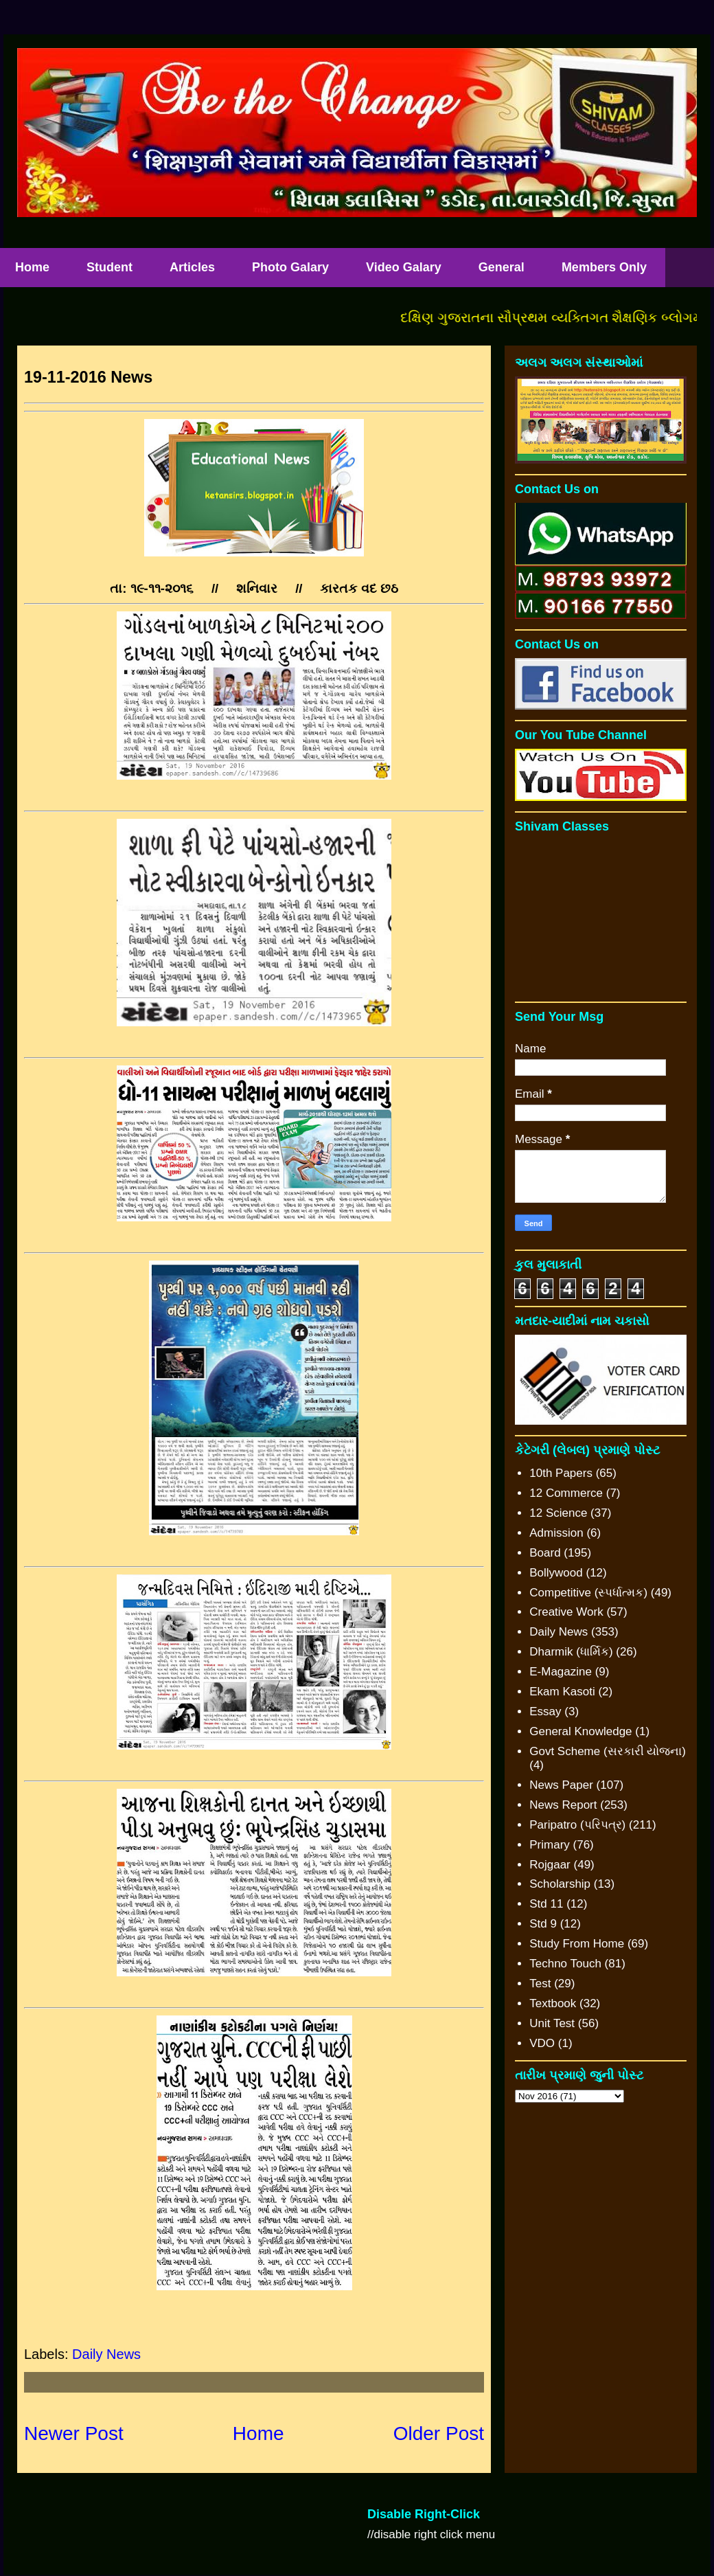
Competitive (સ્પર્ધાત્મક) (588, 1592)
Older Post (438, 2433)
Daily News (106, 2354)
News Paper (561, 1785)
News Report (563, 1804)
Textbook (552, 2003)
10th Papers (560, 1473)
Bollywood (556, 1572)
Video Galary (403, 267)
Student (110, 267)
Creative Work (566, 1611)
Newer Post (74, 2433)
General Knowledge (580, 1731)
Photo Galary (290, 267)
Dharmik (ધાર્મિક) (570, 1651)
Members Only (604, 267)
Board (544, 1552)
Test (540, 1983)
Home (258, 2433)
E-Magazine (560, 1671)
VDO (542, 2043)
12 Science (558, 1512)
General (502, 267)
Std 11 (546, 1903)
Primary (549, 1844)
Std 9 (543, 1923)
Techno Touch (565, 1963)
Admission (556, 1532)
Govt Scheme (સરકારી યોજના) (607, 1751)
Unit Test (552, 2023)
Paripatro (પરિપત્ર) (577, 1824)
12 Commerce (566, 1493)
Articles (192, 267)
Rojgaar (550, 1864)
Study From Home (576, 1943)
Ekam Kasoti (562, 1691)
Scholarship (559, 1883)
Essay (545, 1711)
